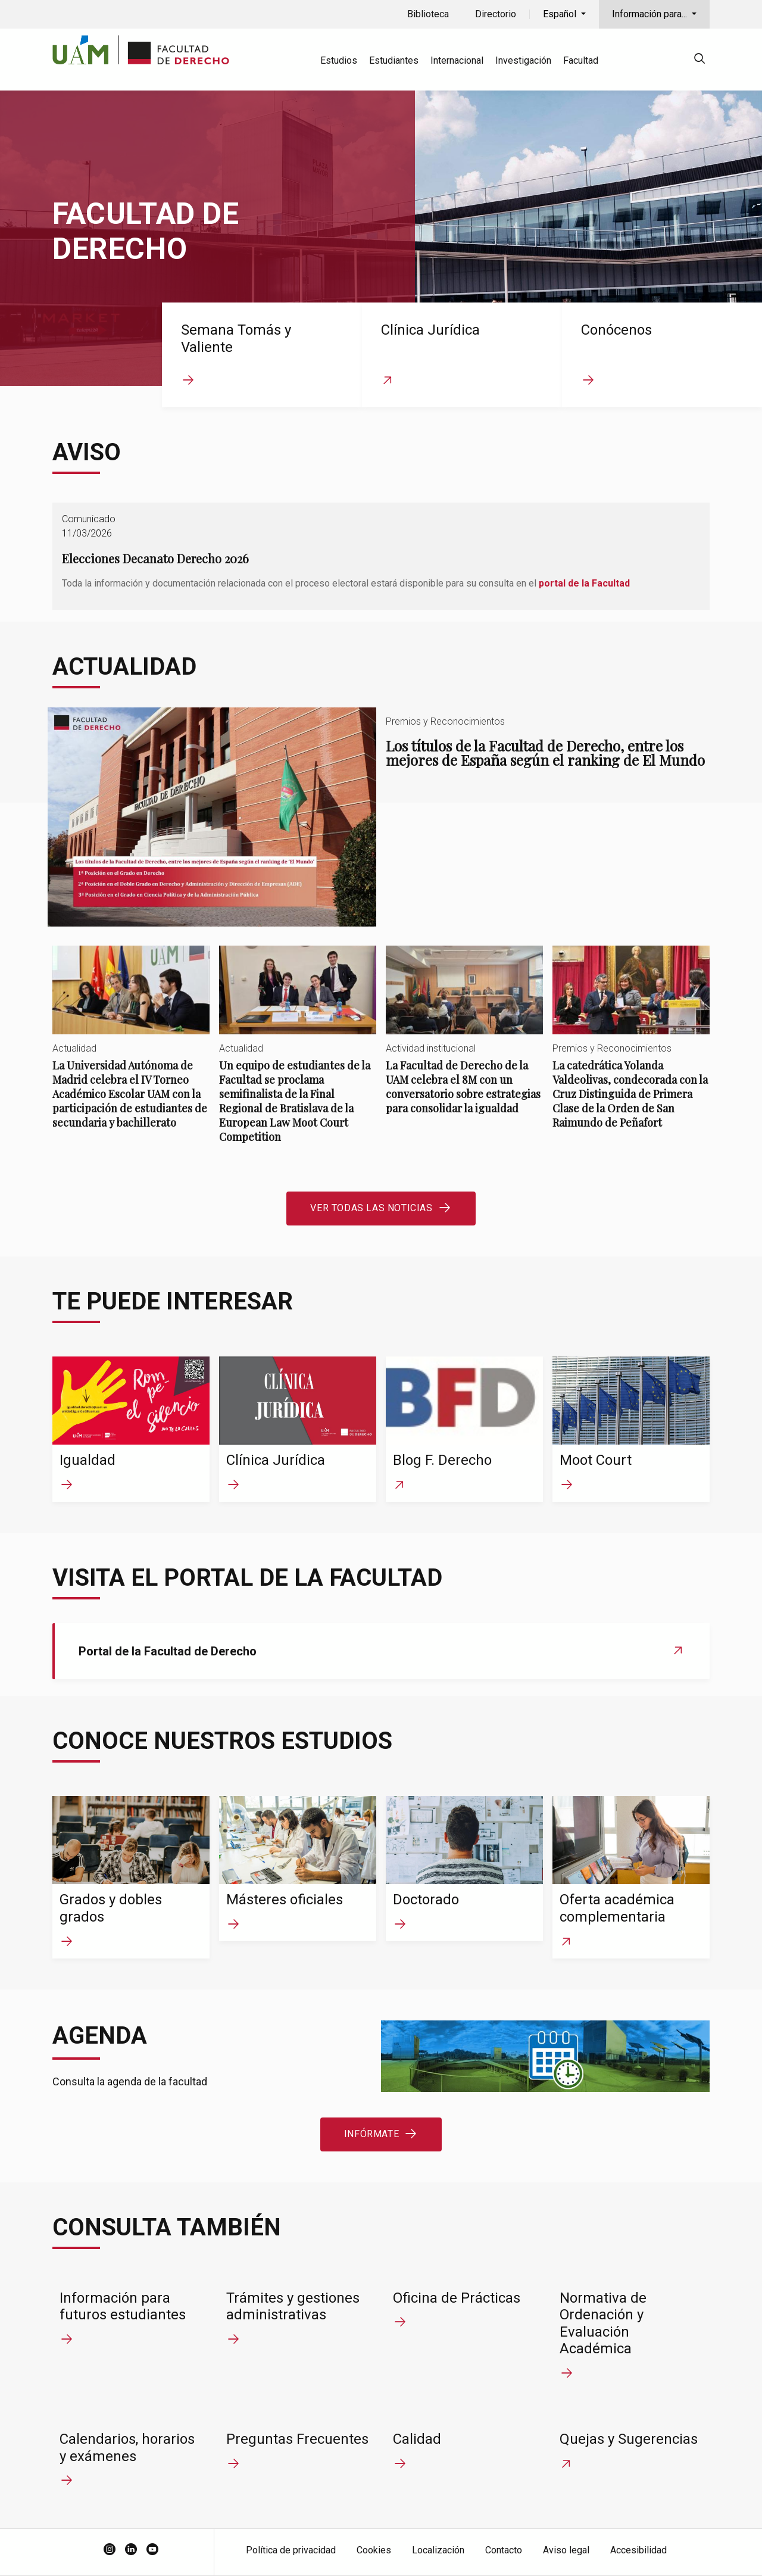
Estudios (338, 60)
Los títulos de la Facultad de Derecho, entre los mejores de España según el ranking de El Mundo (381, 817)
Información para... (650, 14)
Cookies (374, 2550)
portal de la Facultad (584, 583)
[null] (699, 60)
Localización (438, 2550)
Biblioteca (428, 14)
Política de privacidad (291, 2550)
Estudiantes (394, 60)
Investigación (523, 60)
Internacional (456, 60)
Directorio (495, 14)
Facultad (580, 60)
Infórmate (371, 2134)
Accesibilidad (638, 2550)
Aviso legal (566, 2550)
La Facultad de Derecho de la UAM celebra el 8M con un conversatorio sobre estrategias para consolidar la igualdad (464, 1040)
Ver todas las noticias (371, 1208)
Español (561, 14)
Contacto (503, 2550)
